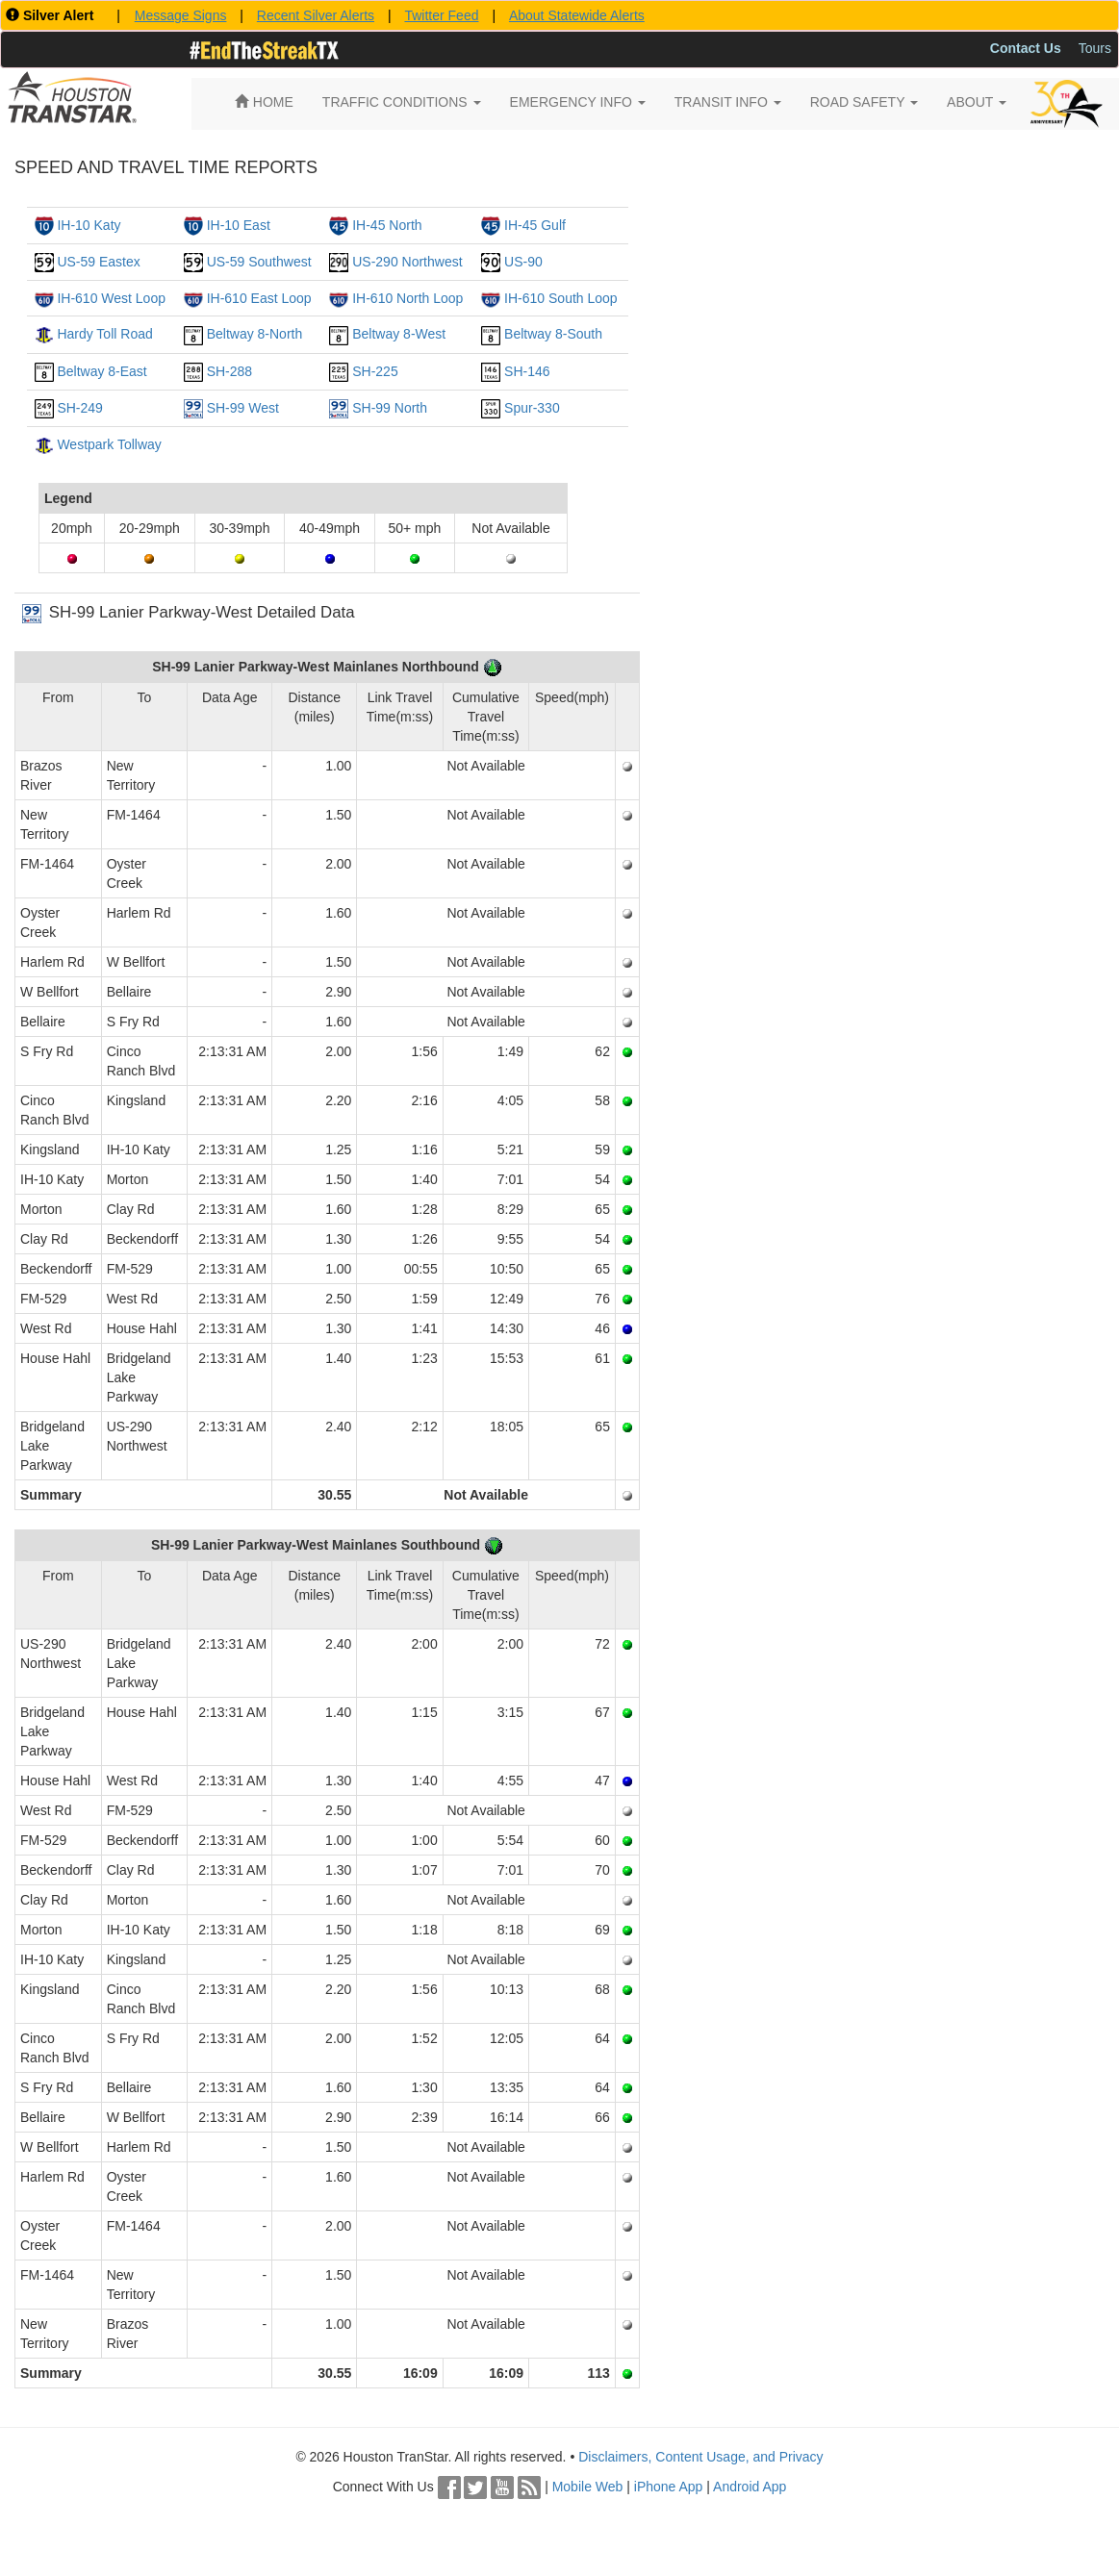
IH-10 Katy (88, 225)
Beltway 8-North (255, 333)
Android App (749, 2486)
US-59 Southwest (259, 261)
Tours (1095, 48)
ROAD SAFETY (864, 102)
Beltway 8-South (553, 333)
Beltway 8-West (398, 333)
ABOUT (976, 102)
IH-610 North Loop (407, 298)
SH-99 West (243, 408)
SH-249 (79, 408)
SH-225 (374, 371)
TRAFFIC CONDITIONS (401, 102)
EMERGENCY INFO (578, 102)
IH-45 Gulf (535, 225)
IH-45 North (386, 225)
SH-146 (526, 371)
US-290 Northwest (407, 261)
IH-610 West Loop (111, 298)
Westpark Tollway (109, 444)
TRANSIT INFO (727, 102)
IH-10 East (238, 225)
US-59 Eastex (98, 261)
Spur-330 (532, 408)
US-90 (523, 261)
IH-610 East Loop (259, 298)
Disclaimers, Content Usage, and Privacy (700, 2456)
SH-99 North (389, 408)
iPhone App (668, 2486)
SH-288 (229, 371)
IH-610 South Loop (561, 298)
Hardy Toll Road (104, 333)
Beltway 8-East (101, 371)
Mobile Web (587, 2486)
